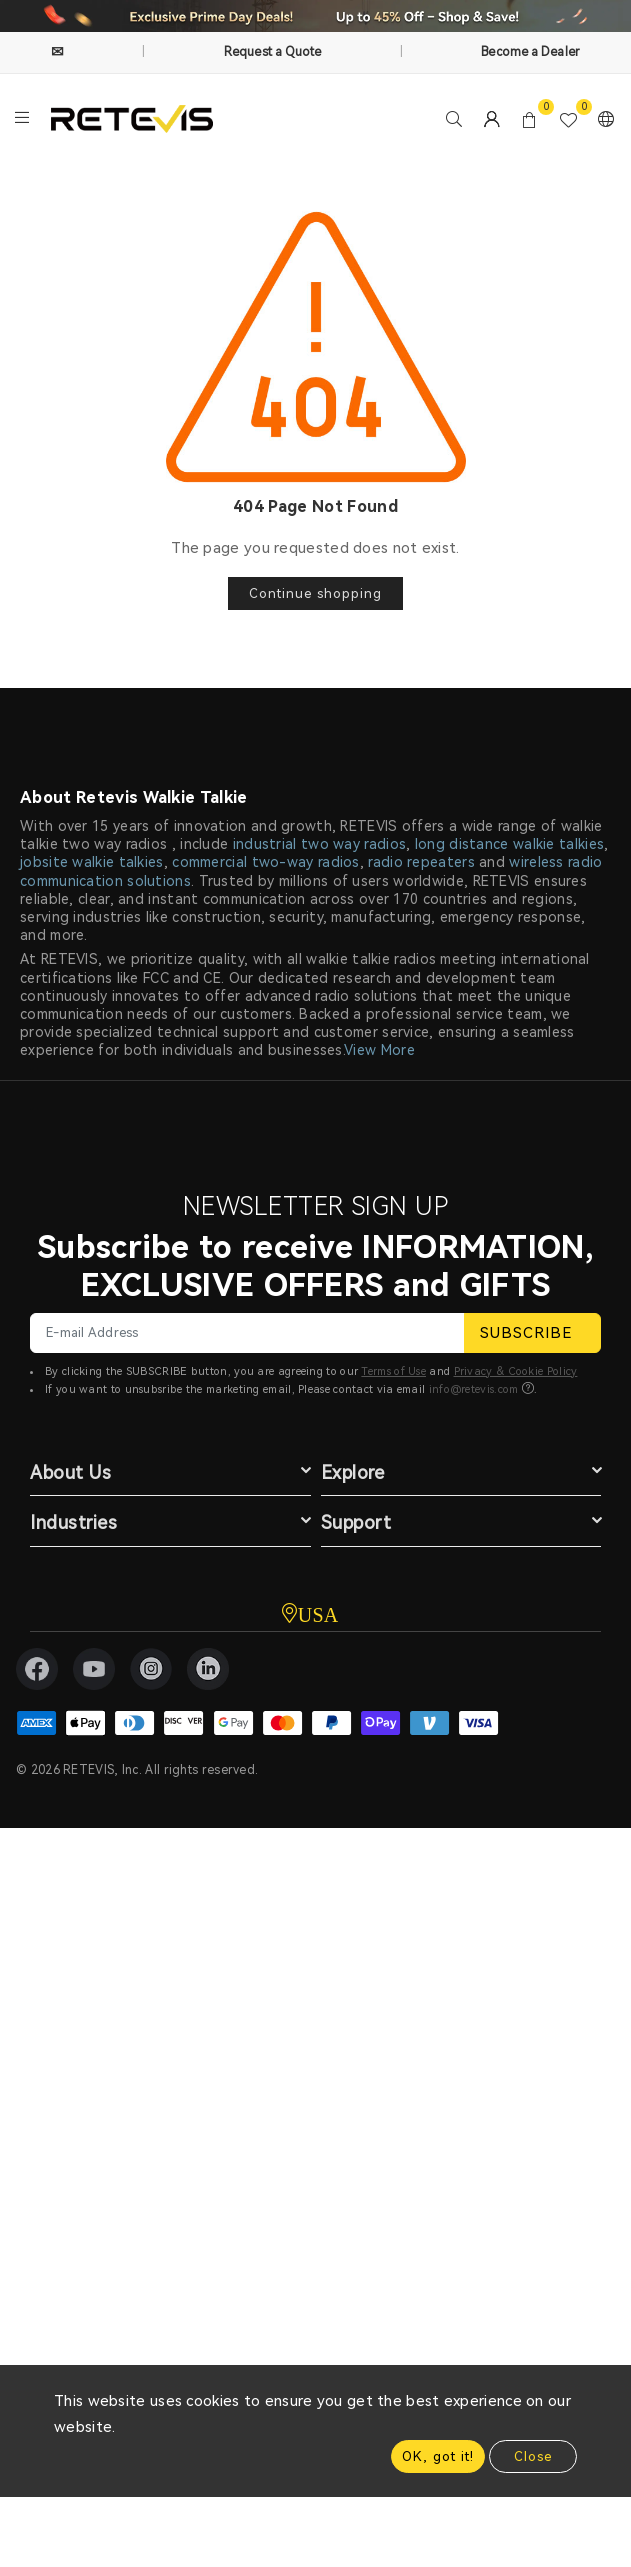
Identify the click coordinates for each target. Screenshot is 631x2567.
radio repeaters (421, 862)
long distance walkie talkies (509, 844)
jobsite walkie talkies (92, 862)
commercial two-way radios (266, 862)
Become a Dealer (530, 52)
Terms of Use (393, 1371)
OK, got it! (438, 2456)
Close (533, 2456)
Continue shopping (315, 593)
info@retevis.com (474, 1389)
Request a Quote (273, 52)
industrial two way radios (320, 844)
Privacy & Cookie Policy (516, 1371)
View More (379, 1050)
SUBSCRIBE (532, 1333)
